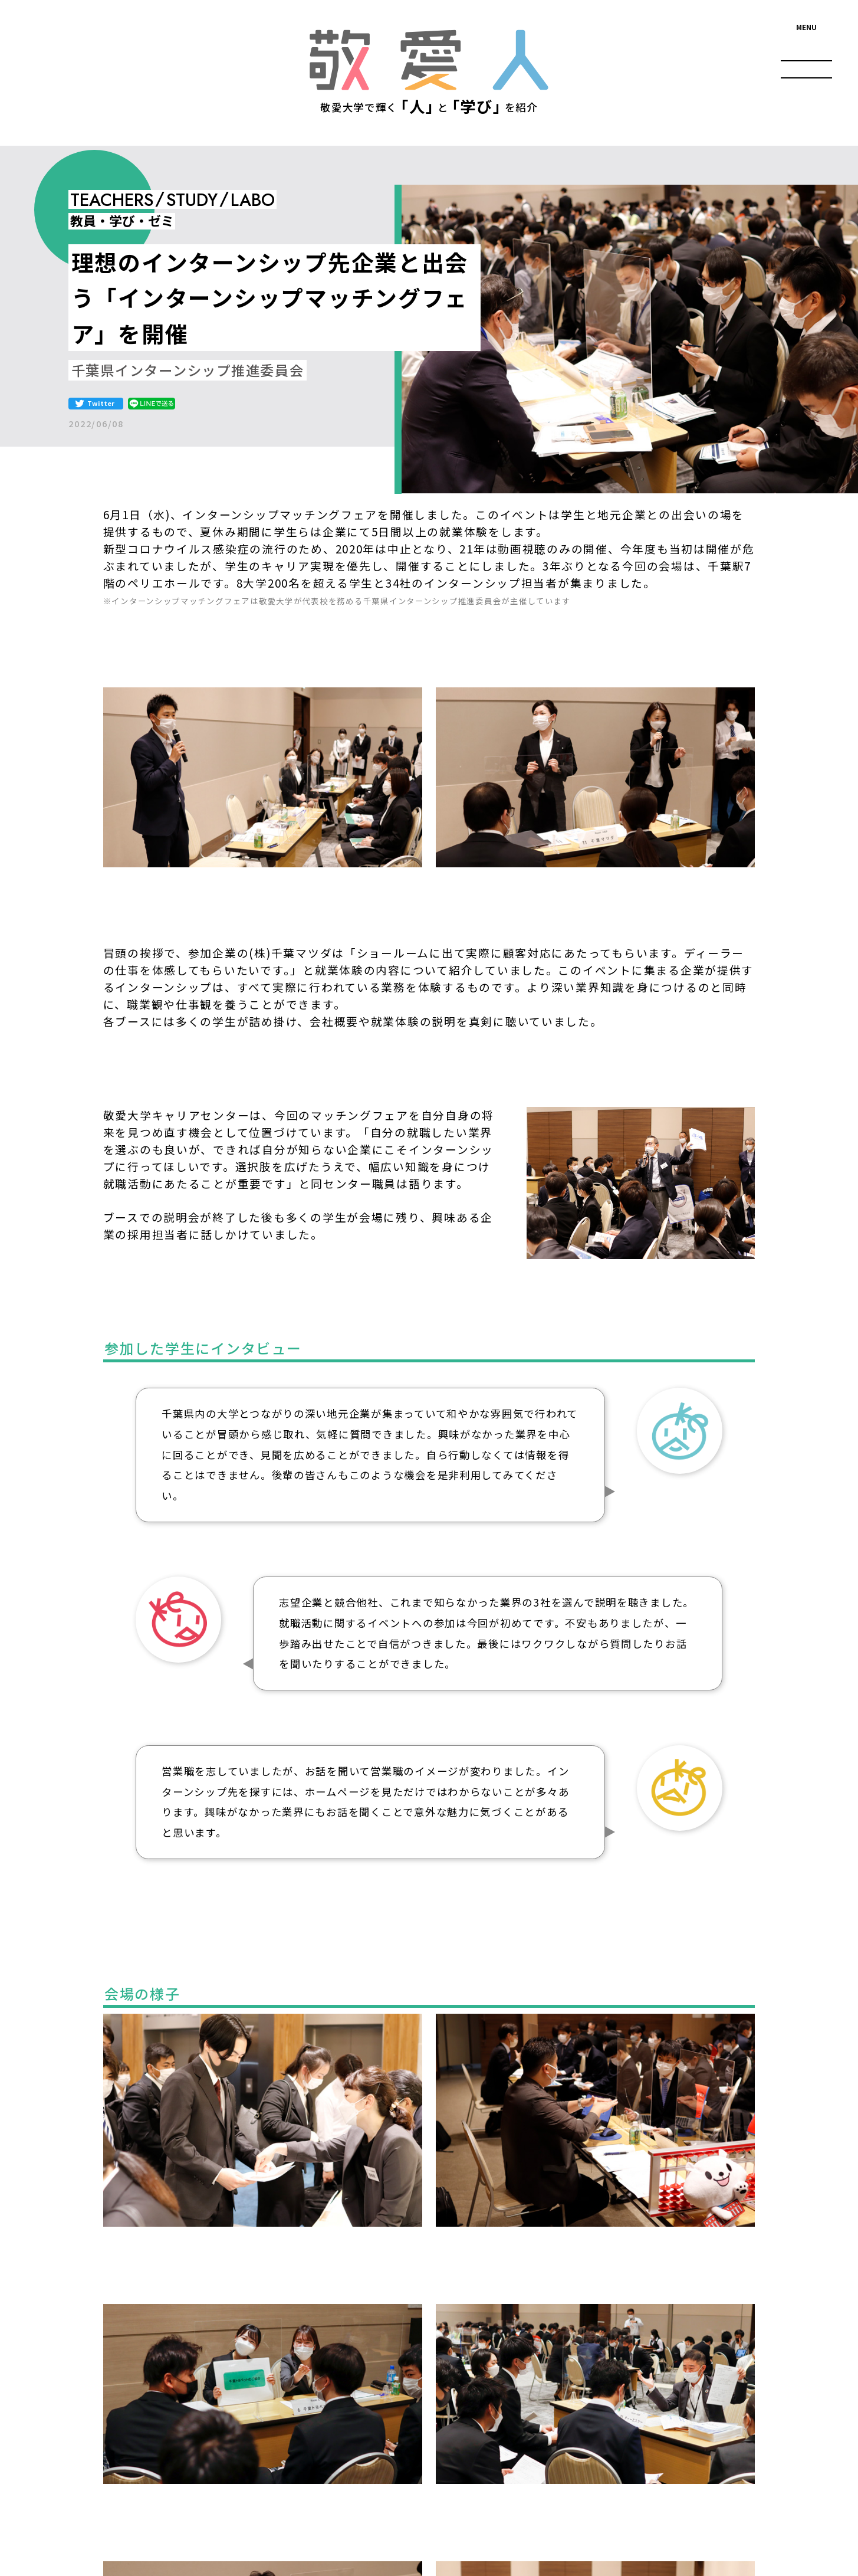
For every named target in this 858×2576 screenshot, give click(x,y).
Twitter (100, 403)
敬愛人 (429, 60)
